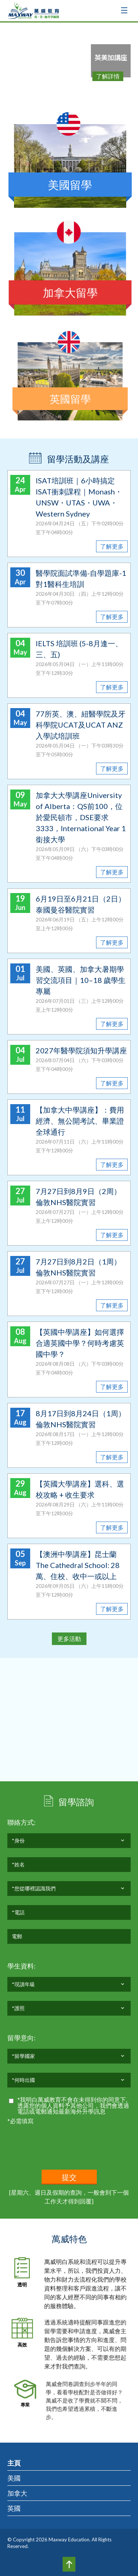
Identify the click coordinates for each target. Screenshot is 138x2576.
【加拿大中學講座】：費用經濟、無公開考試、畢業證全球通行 (80, 1120)
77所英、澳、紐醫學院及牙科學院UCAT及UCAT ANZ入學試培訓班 (80, 724)
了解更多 (112, 546)
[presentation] (63, 2140)
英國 (14, 2508)
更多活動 (69, 1638)
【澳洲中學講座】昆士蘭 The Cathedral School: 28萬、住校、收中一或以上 (78, 1565)
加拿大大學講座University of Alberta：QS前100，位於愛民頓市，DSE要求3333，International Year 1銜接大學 (81, 817)
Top (69, 2564)
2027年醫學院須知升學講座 (81, 1050)
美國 (14, 2478)
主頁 (14, 2463)
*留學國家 (23, 2058)
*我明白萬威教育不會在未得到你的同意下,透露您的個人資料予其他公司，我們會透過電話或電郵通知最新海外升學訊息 (73, 2105)
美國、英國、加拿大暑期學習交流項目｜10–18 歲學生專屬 (80, 980)
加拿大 (17, 2493)
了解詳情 (108, 76)
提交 (69, 2177)
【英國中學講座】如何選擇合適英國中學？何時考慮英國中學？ (80, 1342)
